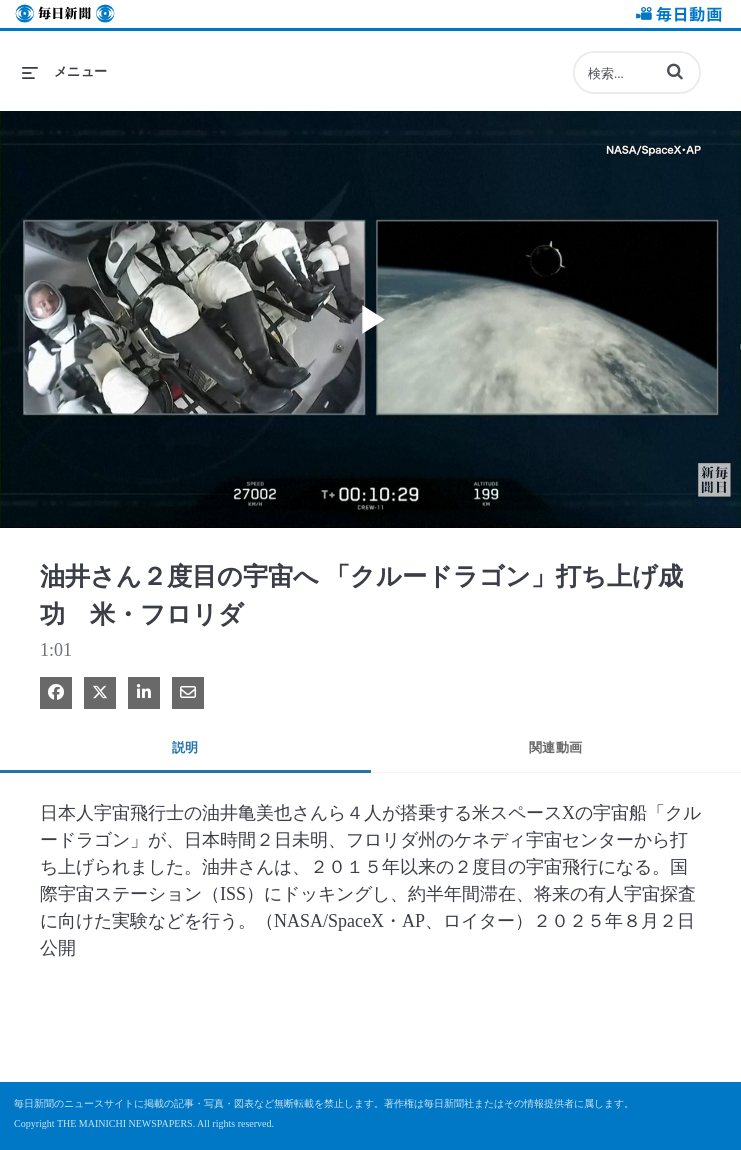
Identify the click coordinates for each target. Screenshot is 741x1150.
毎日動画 (676, 16)
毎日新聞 (65, 16)
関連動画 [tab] (556, 747)
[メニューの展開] (65, 72)
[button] (675, 71)
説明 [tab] (185, 747)
